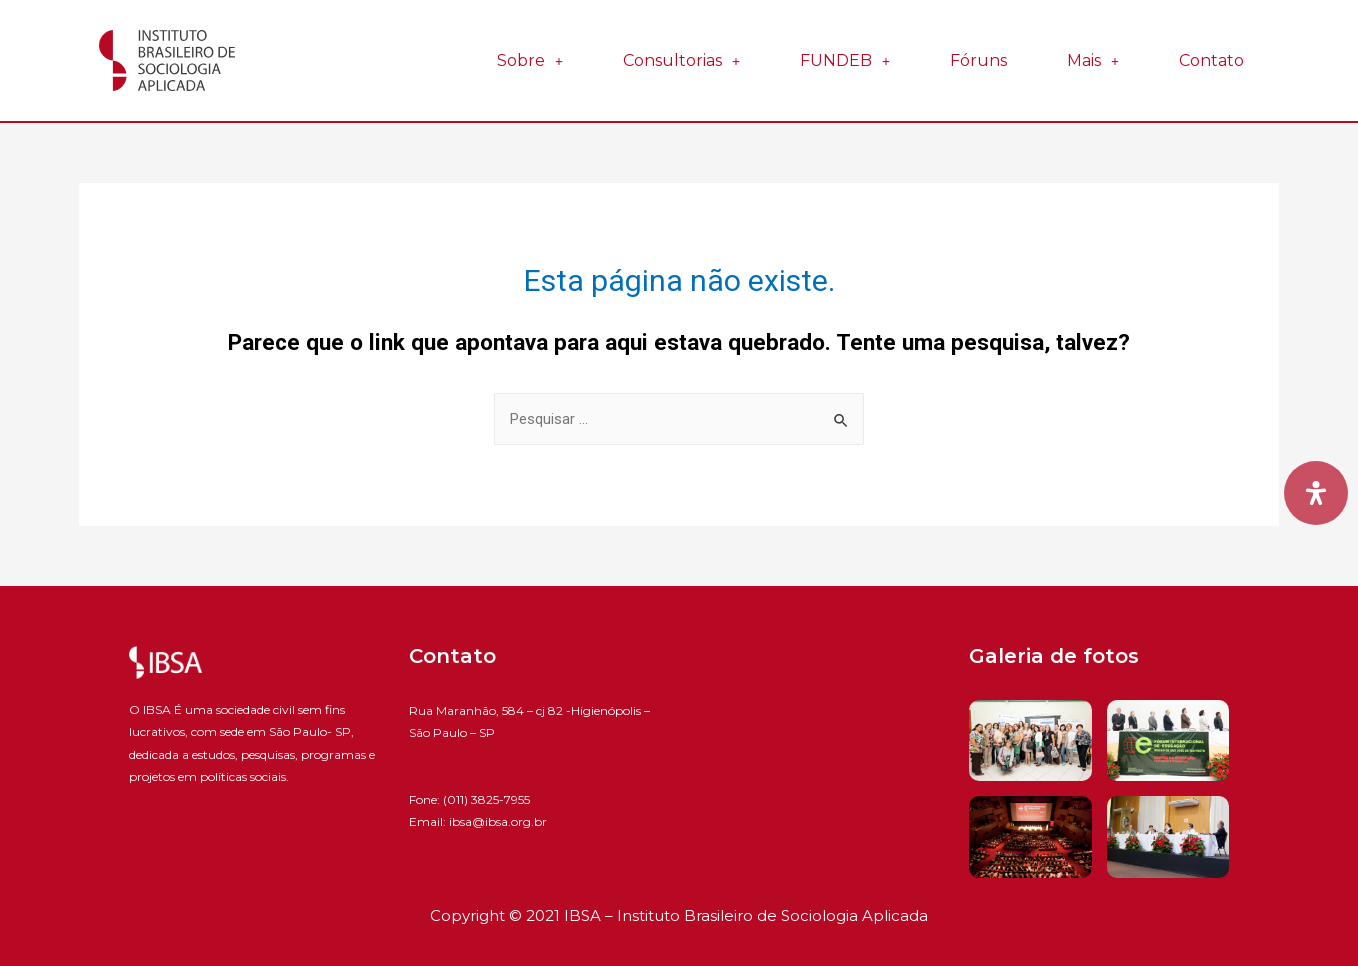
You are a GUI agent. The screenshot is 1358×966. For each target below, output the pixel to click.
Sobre (530, 61)
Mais (1093, 61)
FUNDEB (845, 61)
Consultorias (681, 61)
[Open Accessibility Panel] (1316, 493)
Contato (1211, 61)
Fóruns (978, 61)
